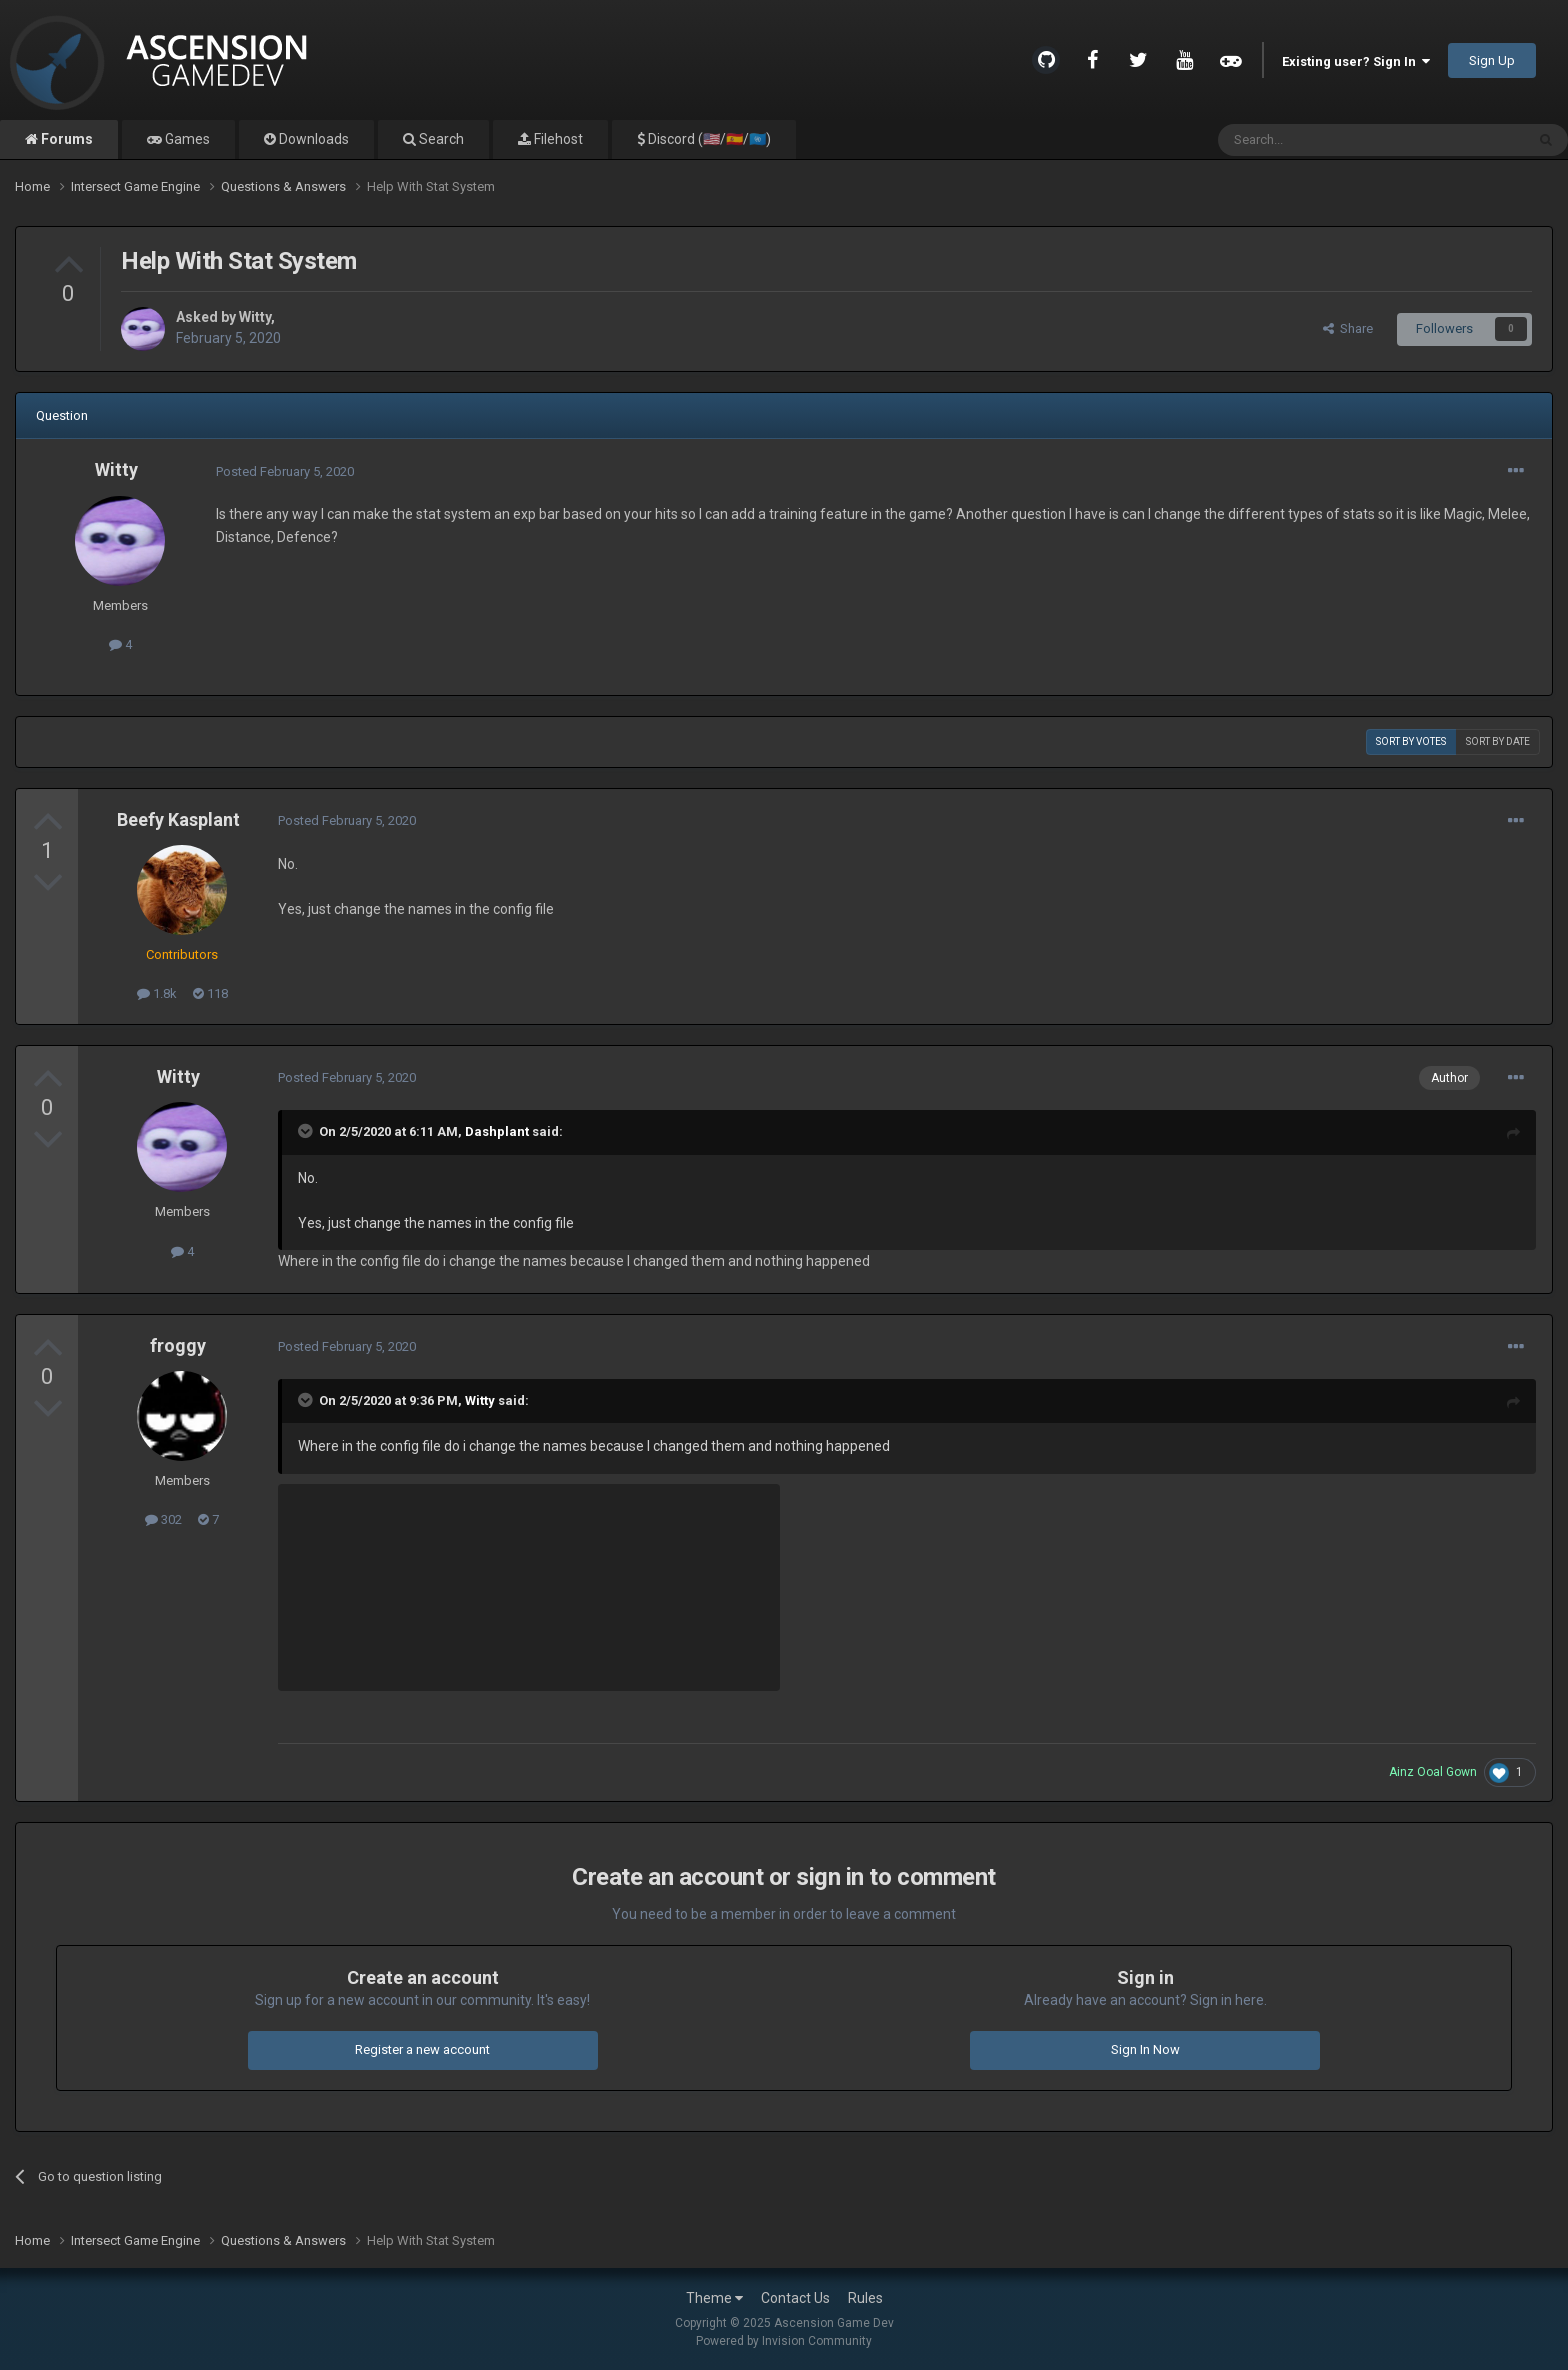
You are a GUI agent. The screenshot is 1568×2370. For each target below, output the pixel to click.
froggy (178, 1345)
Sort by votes (1411, 741)
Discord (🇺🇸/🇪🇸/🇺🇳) (708, 139)
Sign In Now (1145, 2049)
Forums (65, 139)
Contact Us (795, 2298)
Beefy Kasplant (178, 819)
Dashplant (497, 1131)
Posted (285, 471)
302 (163, 1519)
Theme (714, 2298)
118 (210, 993)
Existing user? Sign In (1356, 61)
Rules (865, 2298)
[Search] (1323, 140)
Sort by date (1498, 741)
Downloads (312, 139)
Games (186, 139)
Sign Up (1492, 60)
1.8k (157, 993)
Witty (255, 317)
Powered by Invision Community (784, 2341)
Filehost (557, 139)
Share (1348, 328)
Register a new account (422, 2049)
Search (440, 139)
